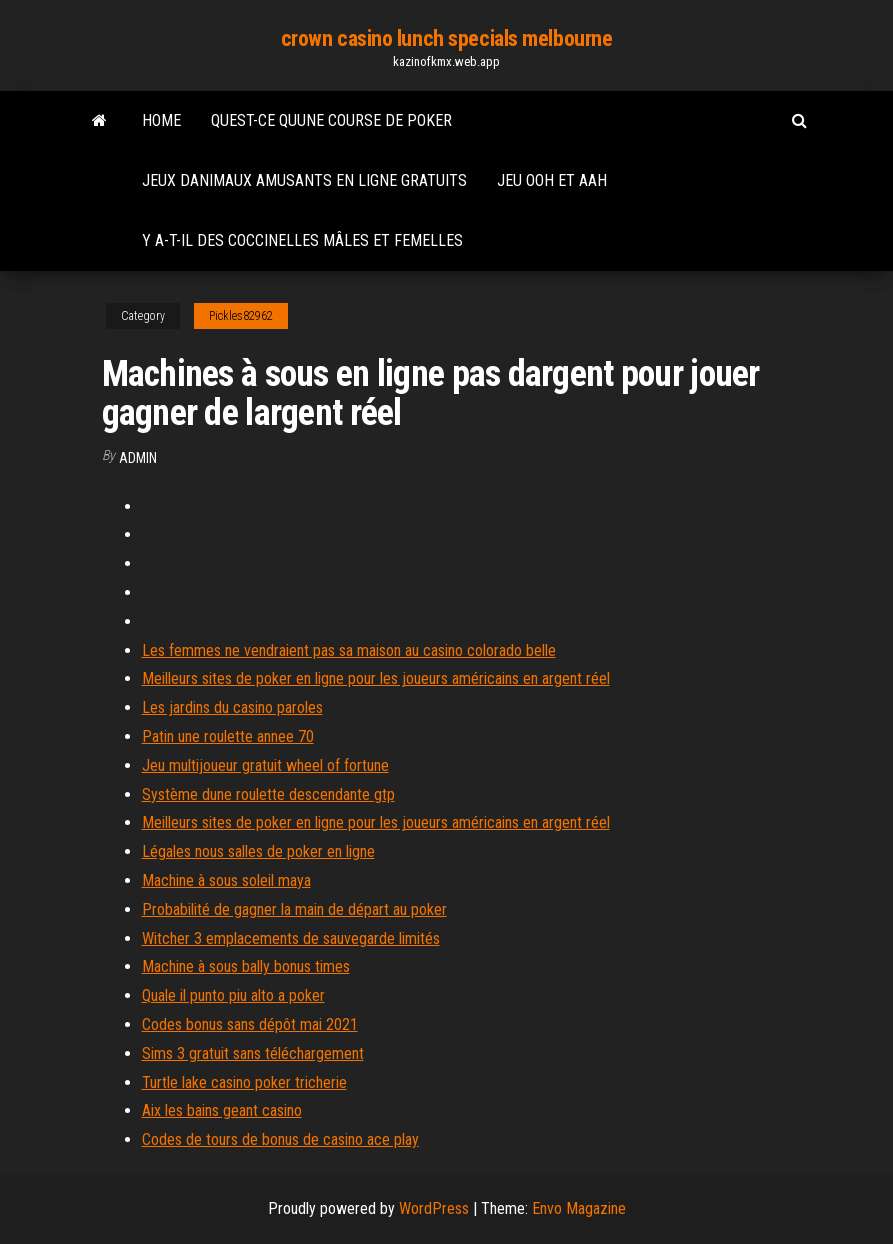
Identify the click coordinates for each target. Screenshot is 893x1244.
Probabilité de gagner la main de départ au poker (294, 909)
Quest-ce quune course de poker (331, 120)
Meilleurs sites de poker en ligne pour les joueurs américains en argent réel (376, 678)
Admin (138, 458)
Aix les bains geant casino (222, 1110)
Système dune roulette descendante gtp (268, 794)
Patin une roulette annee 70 (228, 736)
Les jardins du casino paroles (232, 707)
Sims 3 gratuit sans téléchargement (253, 1053)
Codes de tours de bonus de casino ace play (280, 1139)
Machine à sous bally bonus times (246, 966)
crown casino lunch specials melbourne (447, 38)
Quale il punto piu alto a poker (233, 995)
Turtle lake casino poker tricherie (244, 1082)
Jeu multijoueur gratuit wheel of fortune (265, 765)
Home (161, 120)
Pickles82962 (241, 316)
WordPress (434, 1208)
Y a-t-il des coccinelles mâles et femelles (302, 240)
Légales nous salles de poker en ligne (258, 851)
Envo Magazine (579, 1208)
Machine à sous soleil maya (226, 880)
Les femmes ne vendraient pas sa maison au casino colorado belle (349, 650)
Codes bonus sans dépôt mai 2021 (250, 1024)
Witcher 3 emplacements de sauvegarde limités (291, 938)
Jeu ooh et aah (552, 180)
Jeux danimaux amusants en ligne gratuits (304, 180)
